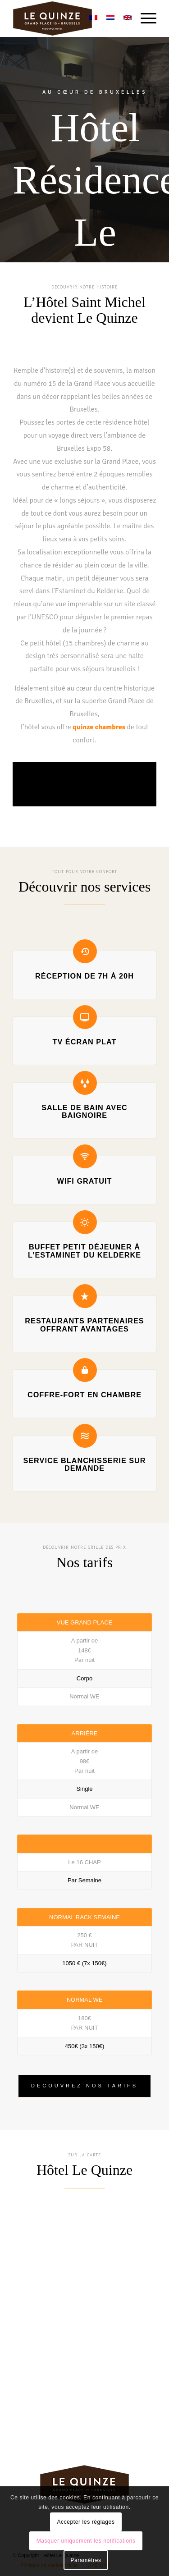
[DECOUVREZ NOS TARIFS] (84, 2086)
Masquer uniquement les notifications (86, 2541)
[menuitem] (144, 18)
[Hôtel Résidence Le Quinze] (70, 18)
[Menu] (144, 18)
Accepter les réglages (86, 2522)
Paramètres (85, 2560)
